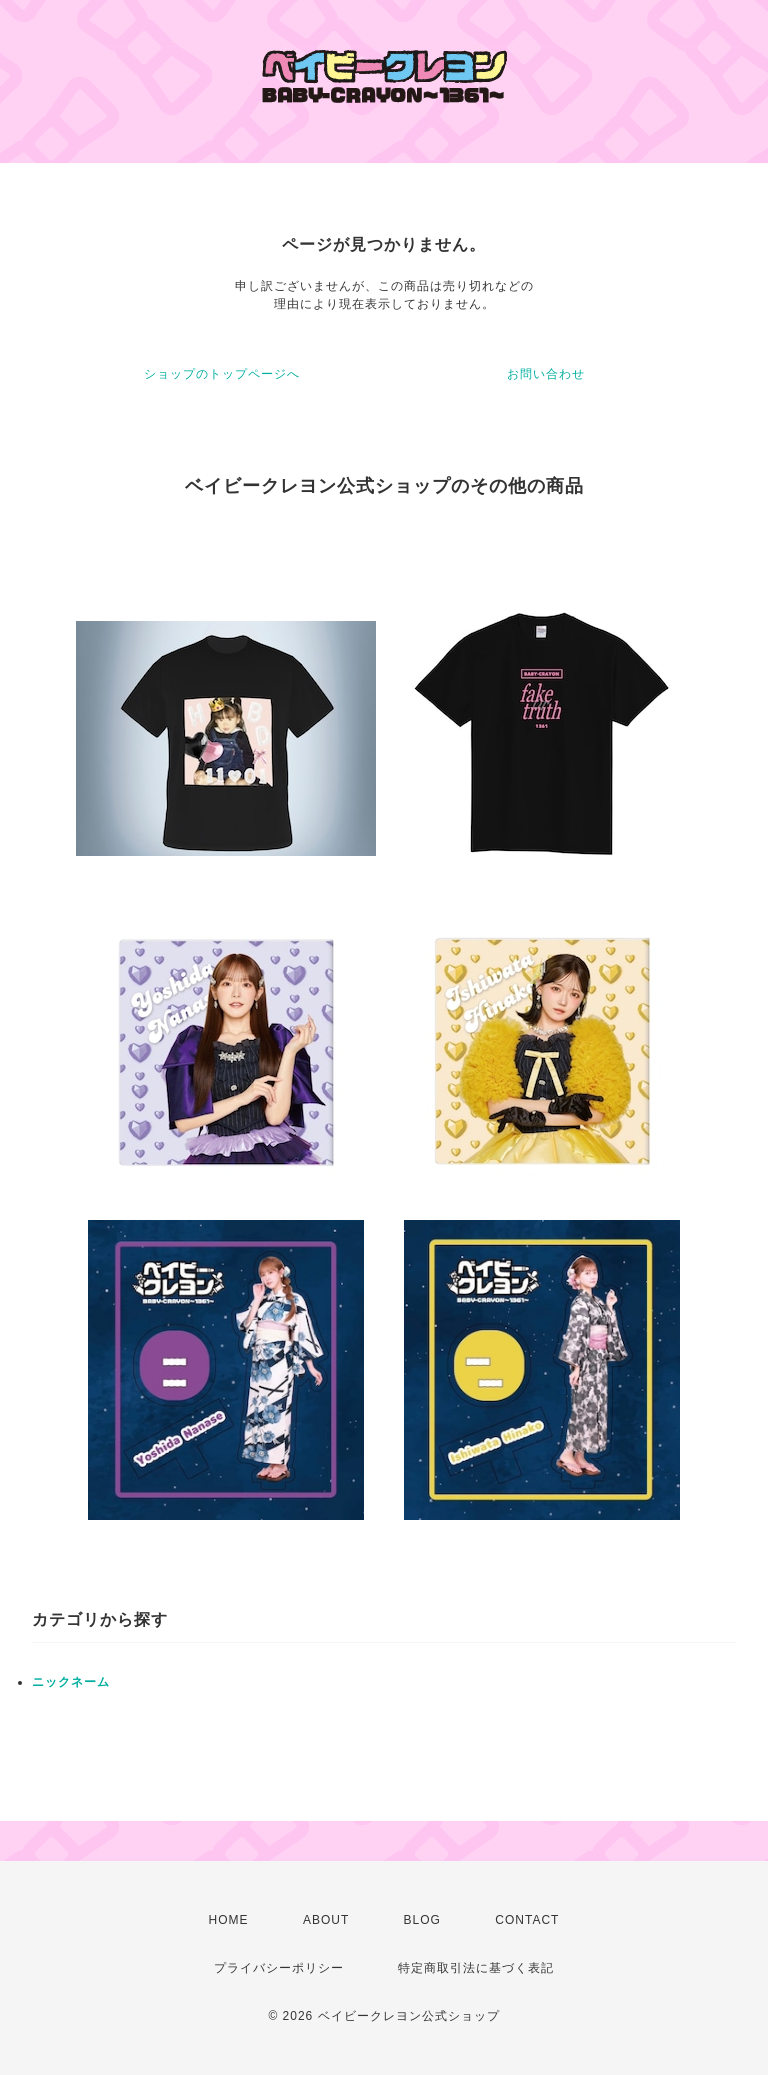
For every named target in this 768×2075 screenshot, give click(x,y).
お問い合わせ (546, 374)
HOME (229, 1920)
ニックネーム (71, 1682)
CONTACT (527, 1920)
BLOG (422, 1920)
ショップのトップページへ (222, 374)
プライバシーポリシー (279, 1968)
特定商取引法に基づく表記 (476, 1968)
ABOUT (326, 1920)
